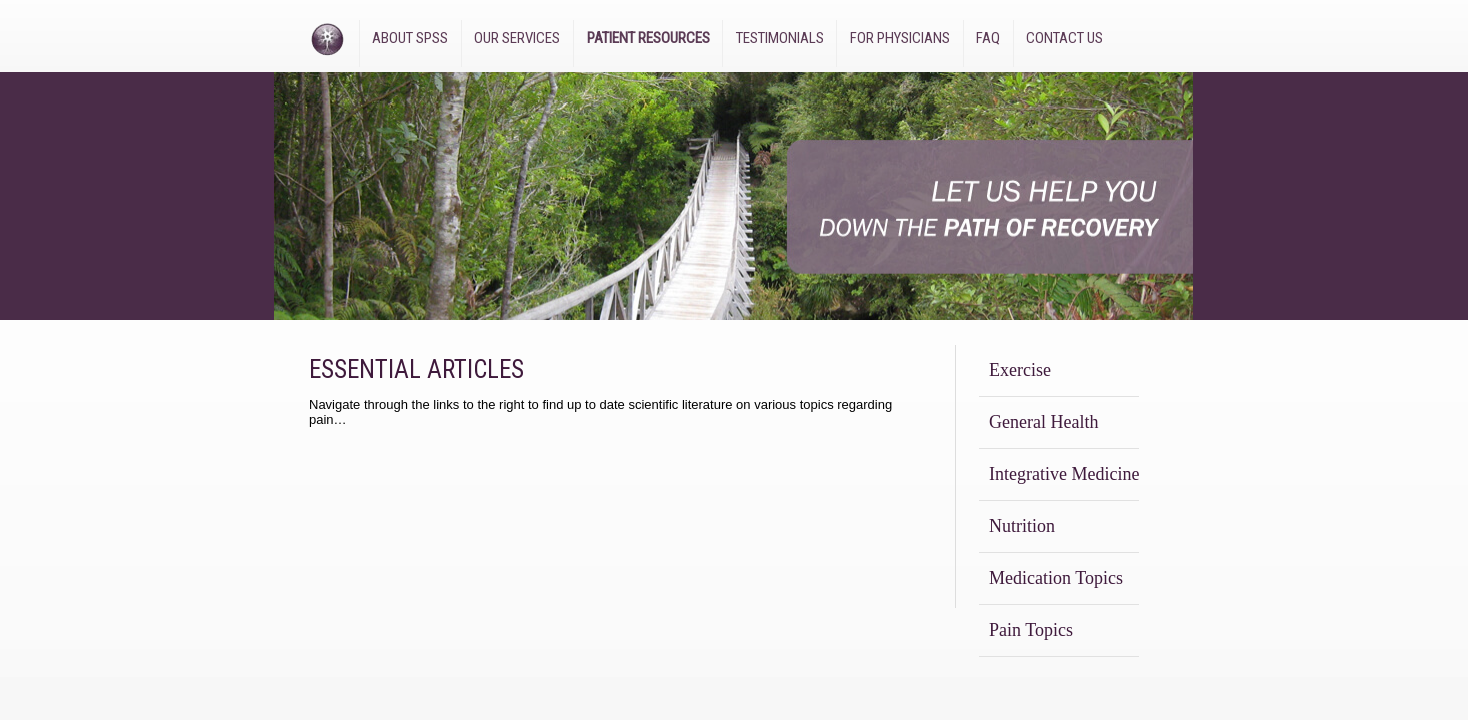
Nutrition (1022, 526)
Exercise (1020, 370)
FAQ (988, 38)
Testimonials (780, 38)
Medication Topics (1056, 578)
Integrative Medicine (1064, 474)
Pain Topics (1031, 630)
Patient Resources (648, 38)
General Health (1043, 422)
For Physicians (900, 38)
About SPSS (410, 38)
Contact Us (1064, 38)
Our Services (517, 38)
